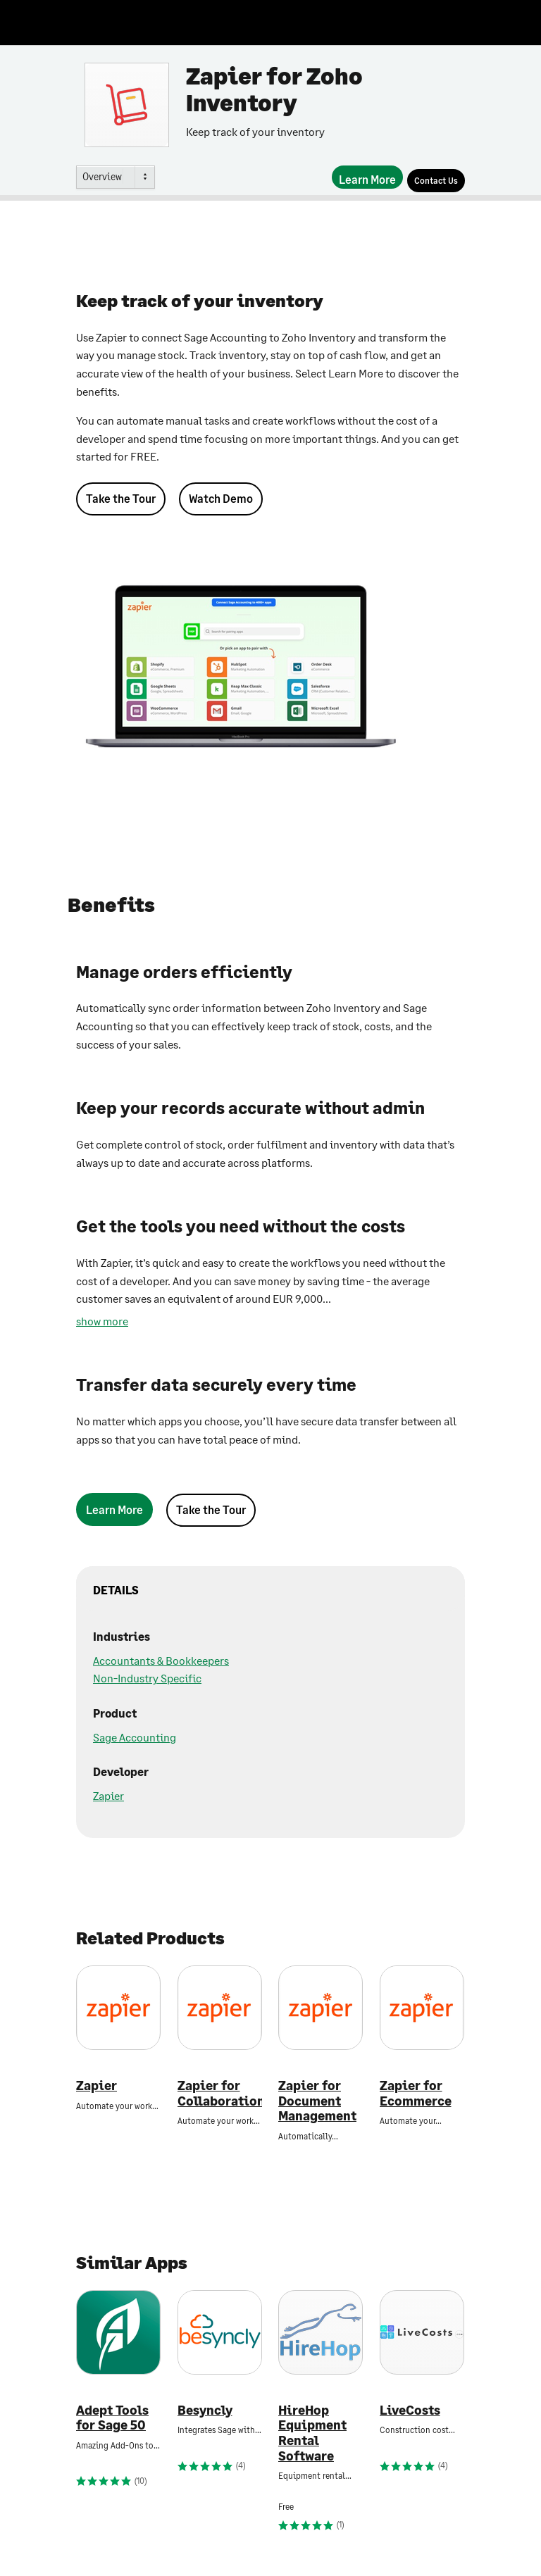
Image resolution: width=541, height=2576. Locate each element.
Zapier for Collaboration (220, 2093)
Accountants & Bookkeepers (161, 1660)
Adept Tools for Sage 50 (112, 2418)
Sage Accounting (134, 1737)
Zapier (108, 1795)
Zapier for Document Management (317, 2100)
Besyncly (205, 2410)
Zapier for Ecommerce (416, 2093)
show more (102, 1320)
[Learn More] (367, 177)
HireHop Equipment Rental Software (312, 2433)
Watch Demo (221, 498)
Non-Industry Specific (147, 1677)
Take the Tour (121, 498)
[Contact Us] (436, 180)
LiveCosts (410, 2410)
